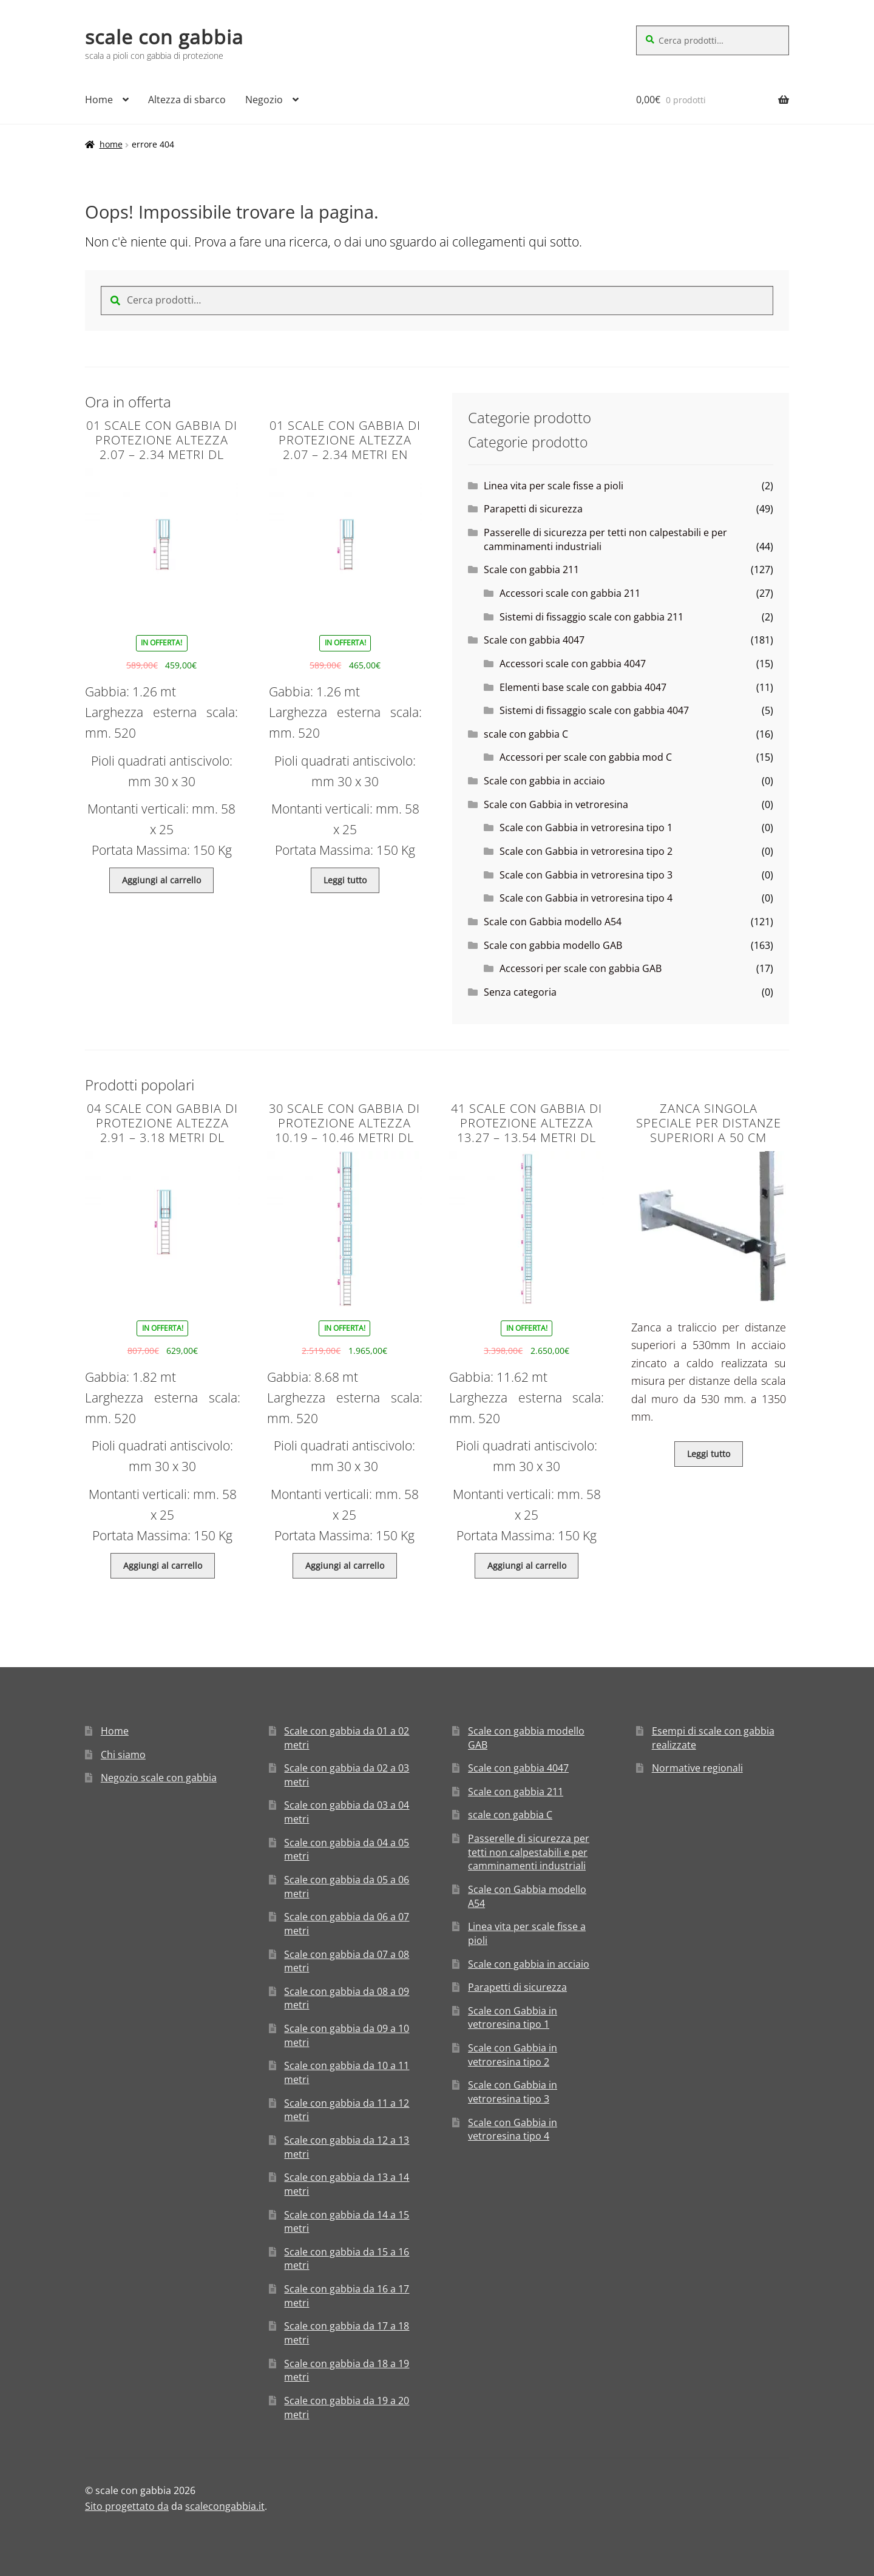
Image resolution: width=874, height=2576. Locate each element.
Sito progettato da (127, 2506)
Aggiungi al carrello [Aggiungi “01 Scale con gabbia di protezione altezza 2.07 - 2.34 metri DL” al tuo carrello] (161, 880)
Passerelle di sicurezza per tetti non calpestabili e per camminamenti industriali (528, 1852)
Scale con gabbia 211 (531, 569)
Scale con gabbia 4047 (534, 640)
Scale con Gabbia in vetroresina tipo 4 (586, 898)
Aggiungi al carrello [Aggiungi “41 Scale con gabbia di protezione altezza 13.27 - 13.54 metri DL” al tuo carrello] (526, 1565)
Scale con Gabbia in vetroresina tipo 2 (586, 851)
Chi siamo (123, 1754)
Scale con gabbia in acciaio (544, 780)
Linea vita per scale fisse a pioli (553, 485)
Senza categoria (520, 992)
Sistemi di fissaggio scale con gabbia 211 (591, 617)
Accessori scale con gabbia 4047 (573, 663)
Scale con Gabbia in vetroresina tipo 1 (586, 827)
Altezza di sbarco (187, 99)
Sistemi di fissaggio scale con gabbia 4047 (594, 710)
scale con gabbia (164, 37)
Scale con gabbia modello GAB (553, 945)
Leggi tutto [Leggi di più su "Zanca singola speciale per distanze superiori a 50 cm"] (708, 1454)
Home (99, 99)
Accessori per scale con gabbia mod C (586, 757)
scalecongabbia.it (225, 2506)
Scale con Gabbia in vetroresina (556, 804)
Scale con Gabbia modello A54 (553, 921)
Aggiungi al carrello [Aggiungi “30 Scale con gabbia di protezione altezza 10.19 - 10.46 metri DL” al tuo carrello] (344, 1565)
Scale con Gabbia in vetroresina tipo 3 (586, 875)
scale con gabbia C (526, 734)
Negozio (264, 99)
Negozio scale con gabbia (159, 1777)
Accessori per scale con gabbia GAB (581, 968)
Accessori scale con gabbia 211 (570, 593)
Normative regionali (697, 1768)
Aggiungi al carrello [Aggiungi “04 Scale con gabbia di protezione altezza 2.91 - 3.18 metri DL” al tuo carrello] (162, 1565)
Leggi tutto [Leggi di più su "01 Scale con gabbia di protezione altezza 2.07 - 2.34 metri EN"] (345, 880)
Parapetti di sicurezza (533, 508)
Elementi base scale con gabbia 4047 (583, 687)
